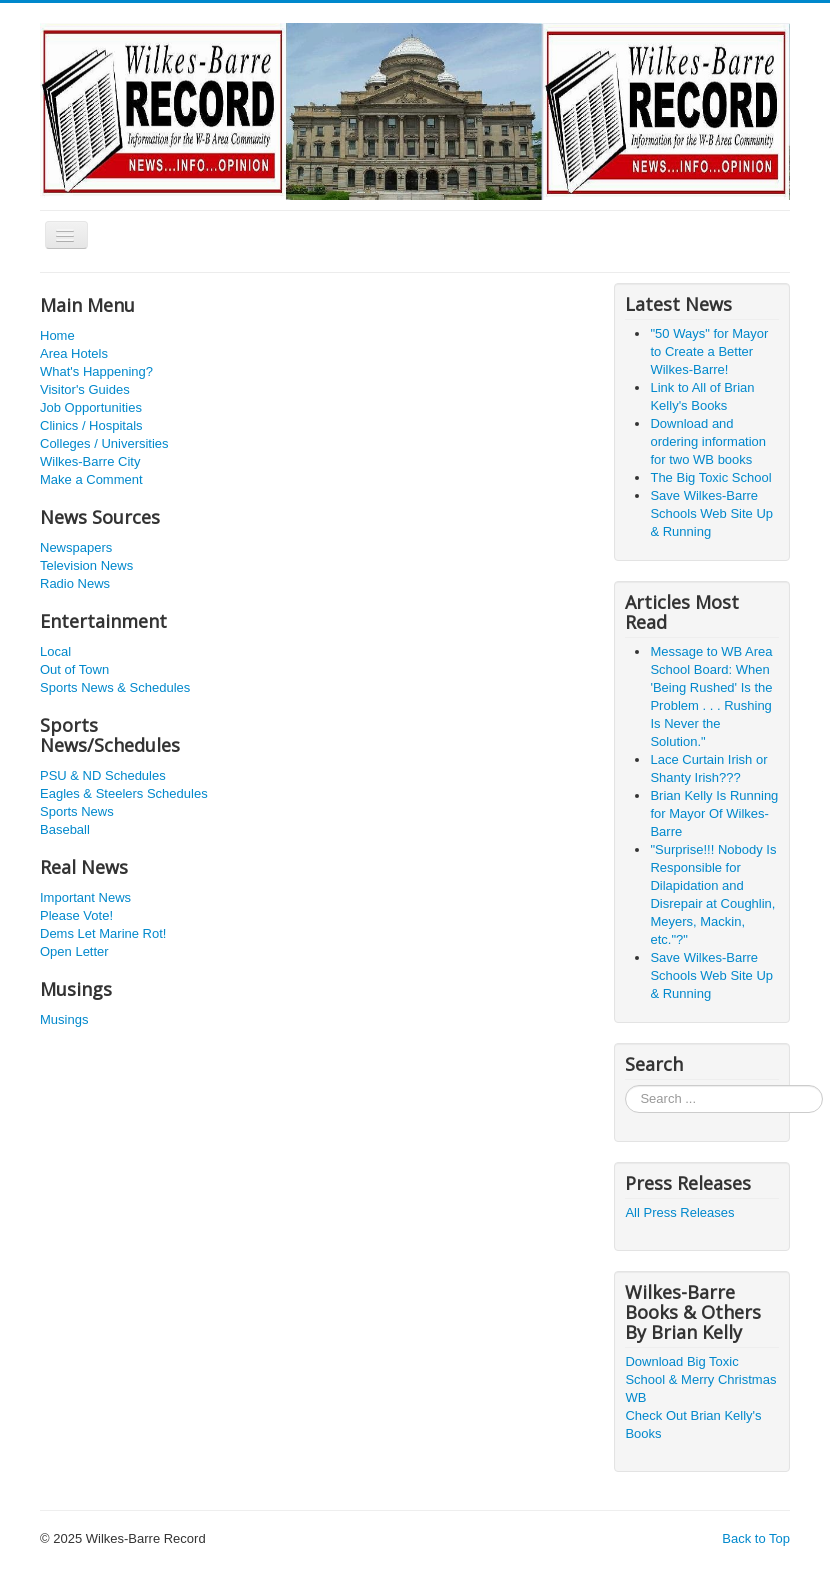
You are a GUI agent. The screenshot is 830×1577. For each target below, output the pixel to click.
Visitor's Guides (85, 389)
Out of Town (74, 669)
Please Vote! (76, 915)
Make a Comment (91, 479)
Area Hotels (74, 353)
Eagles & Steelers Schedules (124, 793)
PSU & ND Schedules (103, 775)
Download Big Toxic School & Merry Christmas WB (700, 1379)
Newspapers (76, 547)
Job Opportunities (91, 407)
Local (55, 651)
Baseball (65, 829)
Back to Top (756, 1538)
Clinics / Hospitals (91, 425)
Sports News (77, 811)
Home (57, 335)
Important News (85, 897)
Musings (64, 1019)
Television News (86, 565)
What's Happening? (96, 371)
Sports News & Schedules (115, 687)
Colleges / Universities (104, 443)
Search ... (625, 1085)
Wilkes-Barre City (90, 461)
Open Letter (74, 951)
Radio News (75, 583)
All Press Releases (679, 1212)
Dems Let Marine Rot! (103, 933)
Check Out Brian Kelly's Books (693, 1424)
